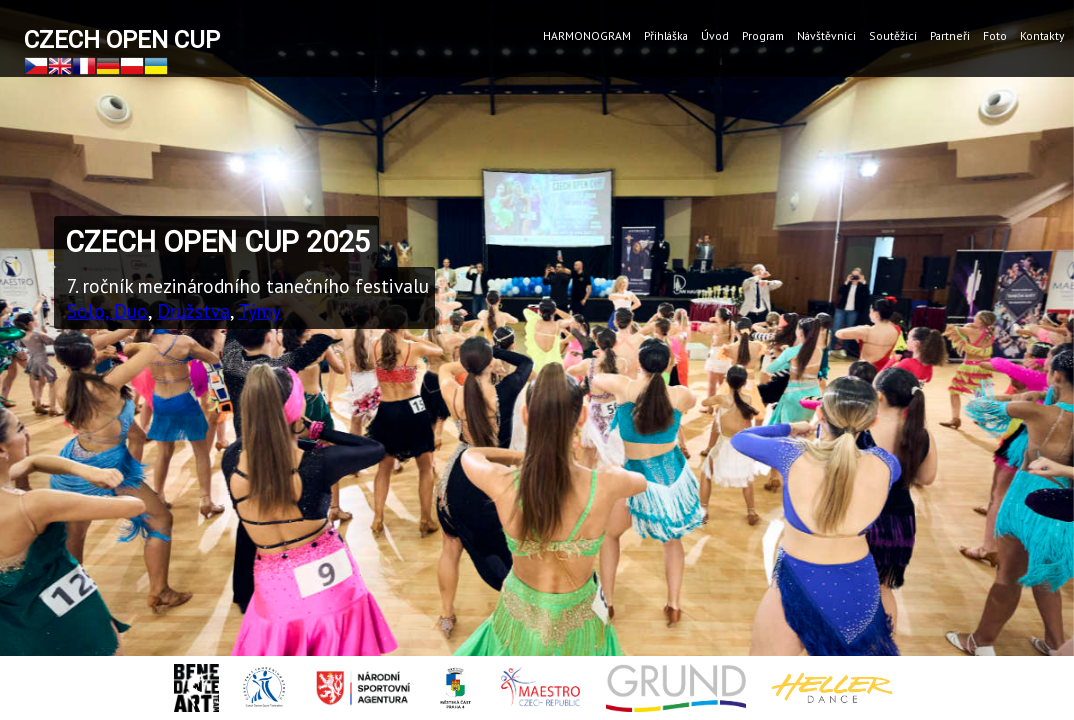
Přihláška (666, 35)
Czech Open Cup (122, 40)
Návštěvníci (826, 35)
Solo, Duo (107, 310)
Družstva (193, 310)
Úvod (715, 35)
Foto (995, 35)
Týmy (259, 310)
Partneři (950, 35)
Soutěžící (893, 35)
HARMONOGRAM (587, 35)
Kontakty (1042, 35)
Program (763, 35)
